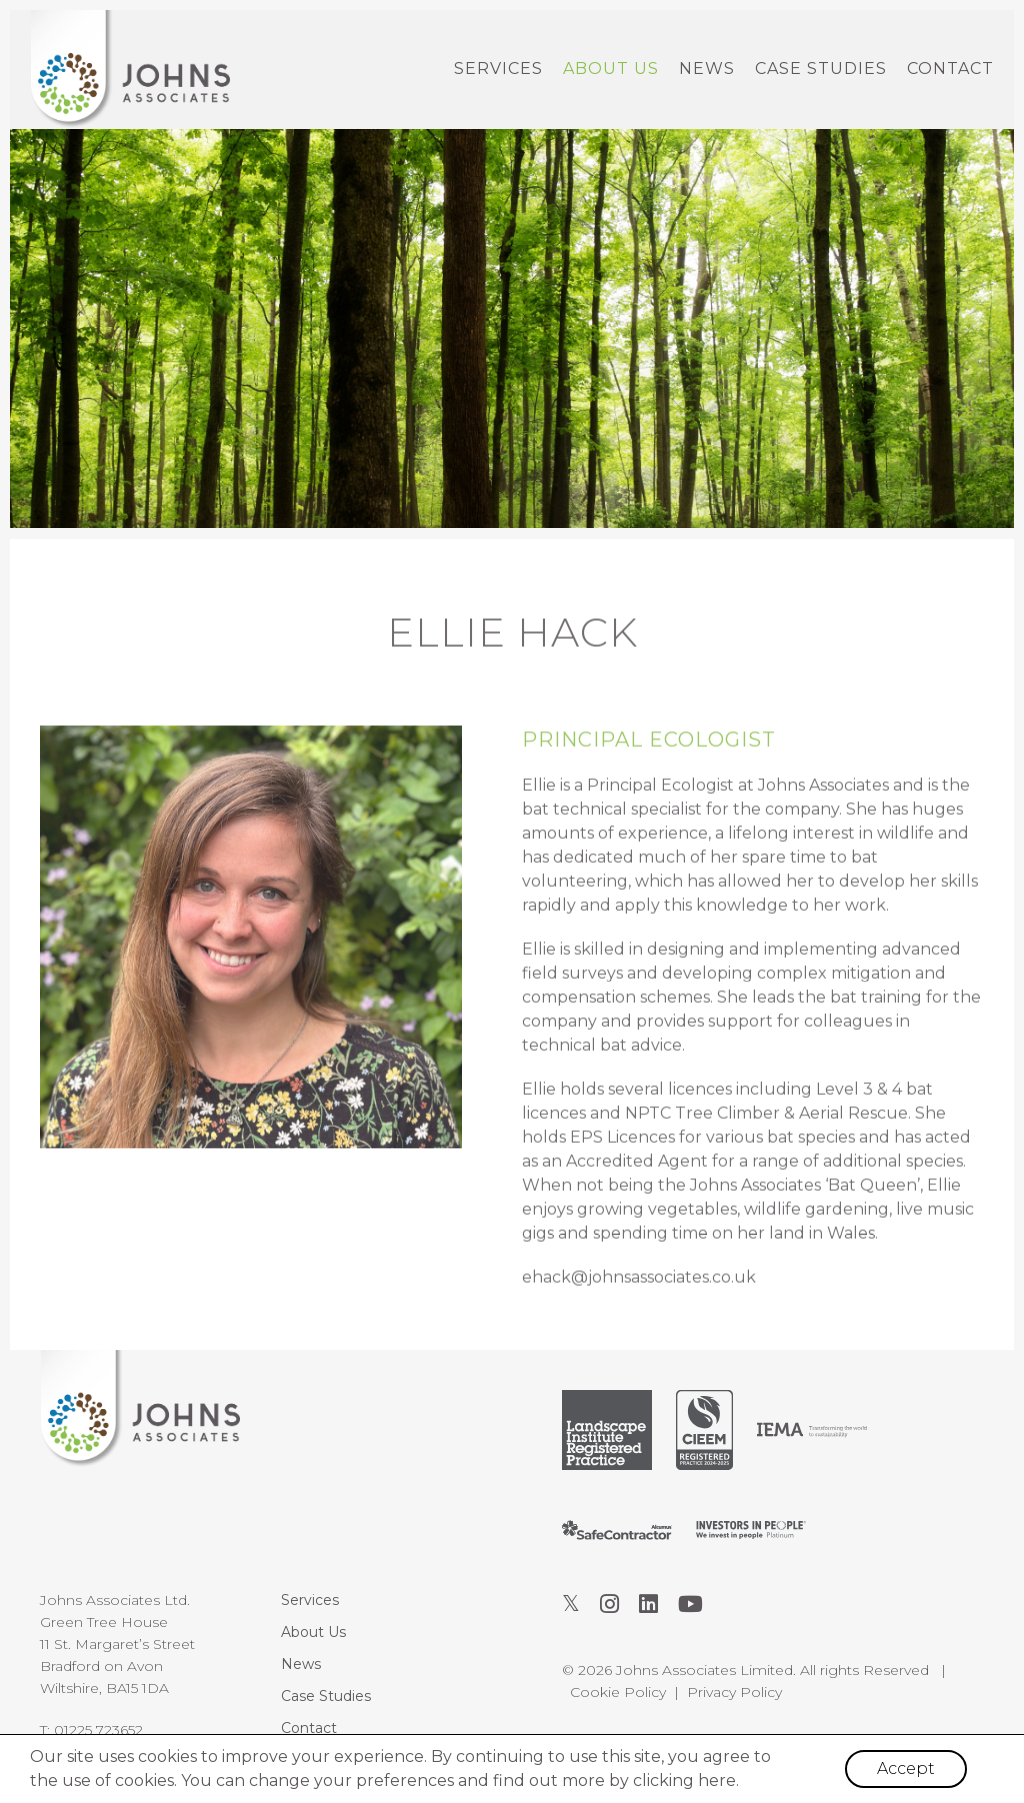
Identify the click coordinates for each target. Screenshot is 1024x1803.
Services (498, 68)
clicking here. (686, 1780)
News (707, 68)
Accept (906, 1768)
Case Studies (821, 68)
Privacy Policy (734, 1692)
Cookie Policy (618, 1692)
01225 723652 (98, 1730)
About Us (611, 68)
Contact (950, 68)
